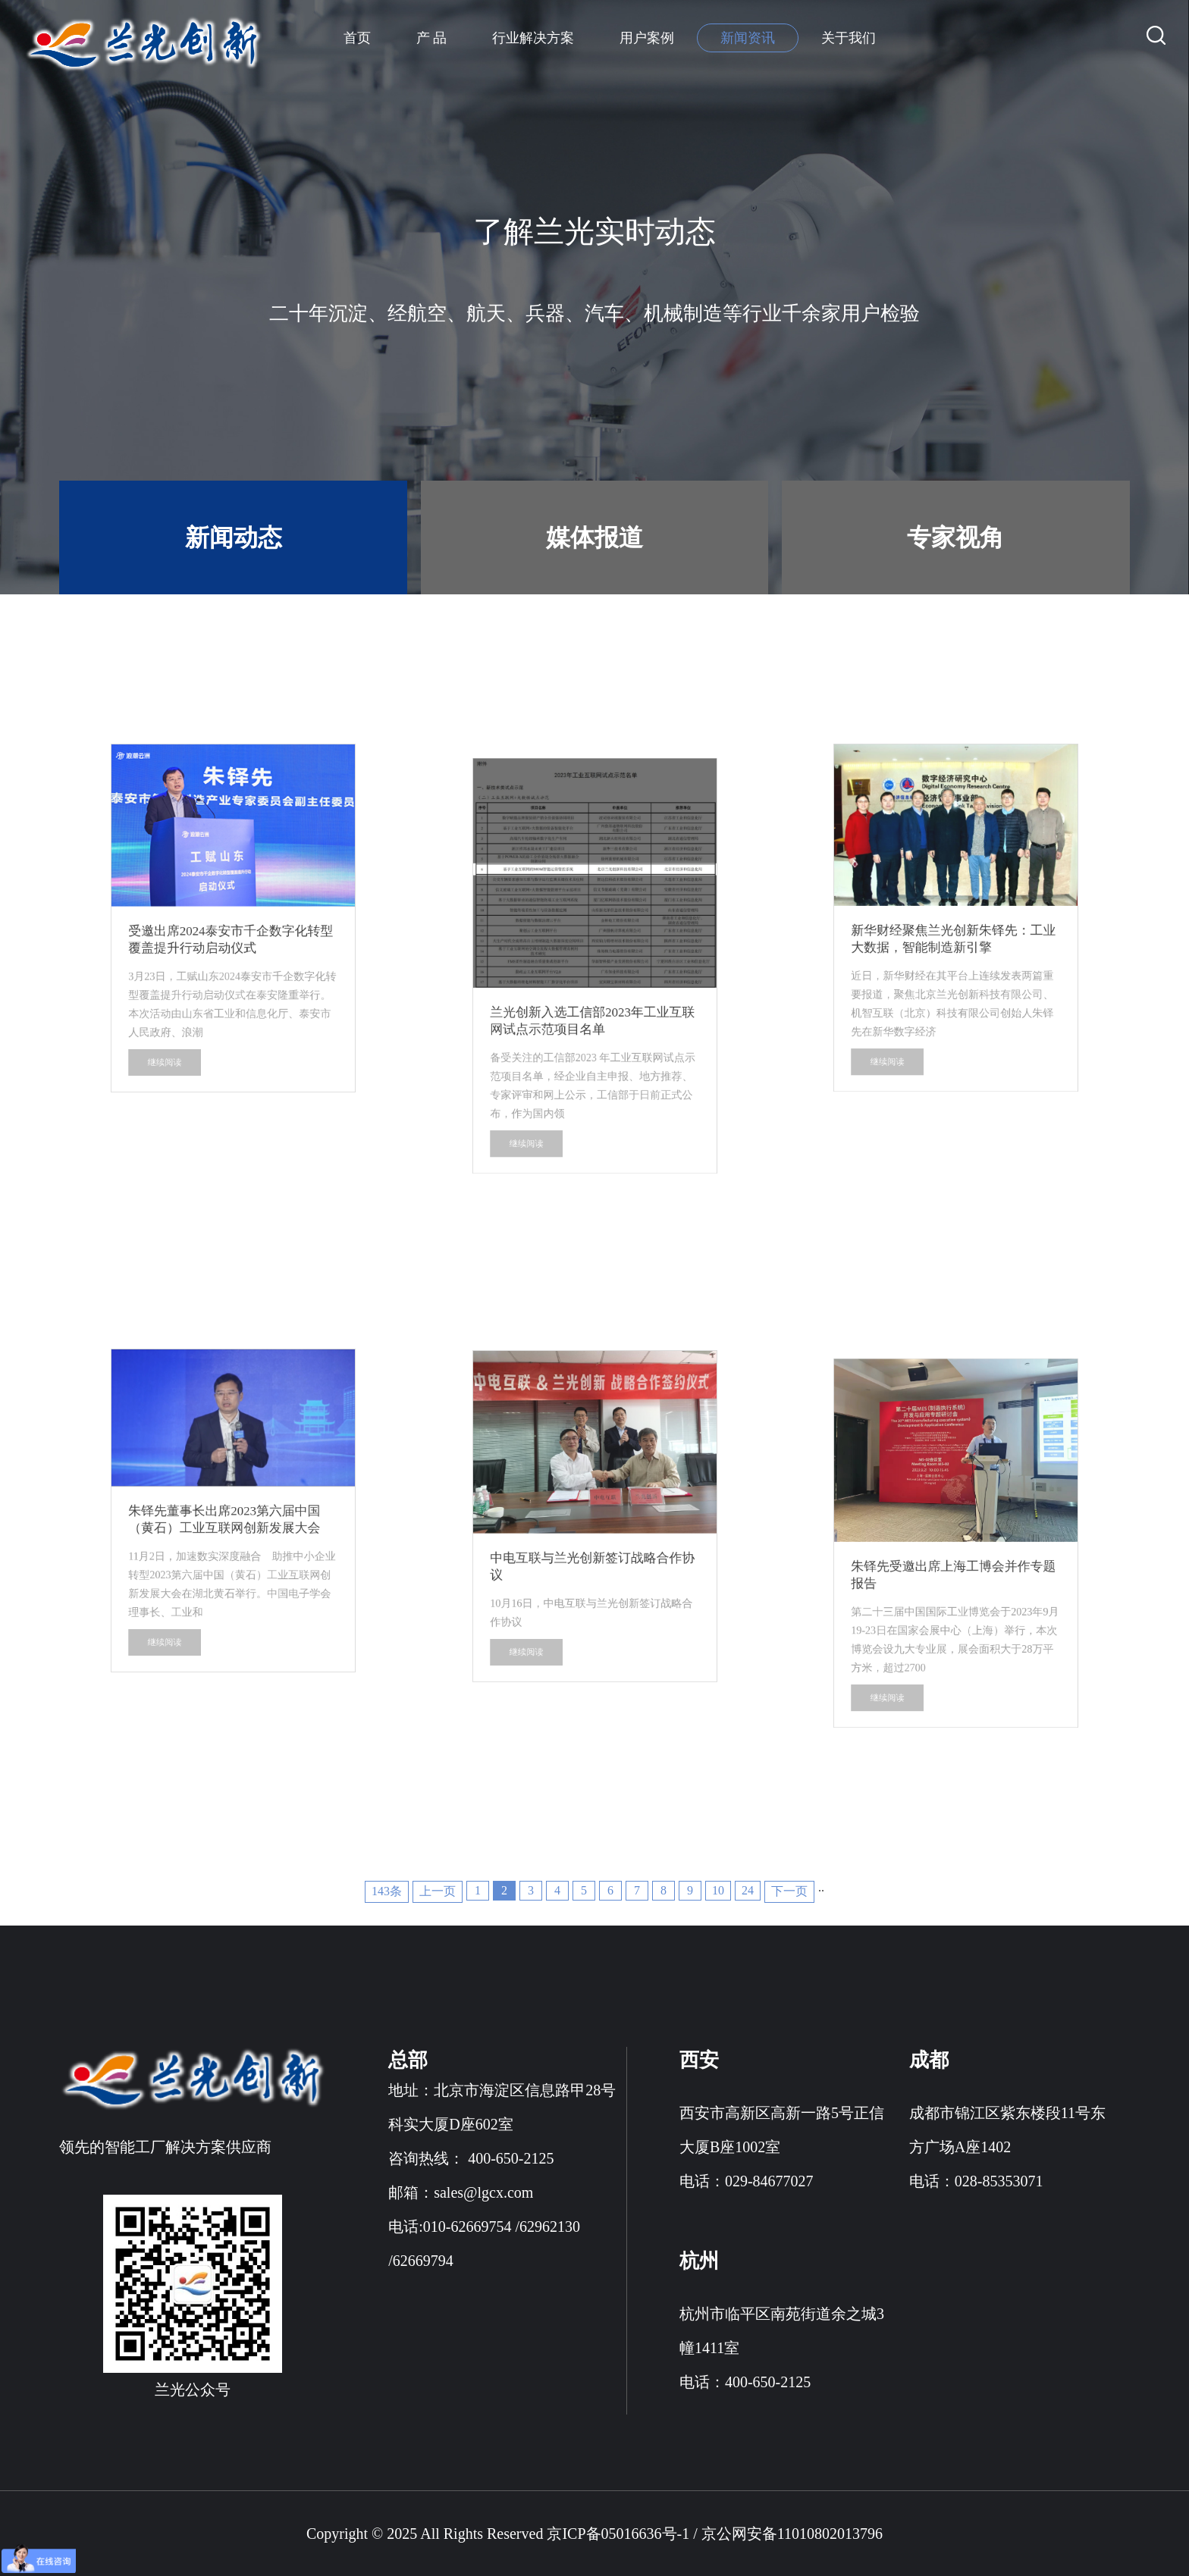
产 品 (431, 37)
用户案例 (647, 37)
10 (718, 1890)
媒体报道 (594, 537)
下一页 (789, 1891)
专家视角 (955, 537)
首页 (357, 37)
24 (748, 1890)
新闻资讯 (747, 37)
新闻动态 (233, 537)
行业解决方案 (533, 37)
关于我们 (848, 37)
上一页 (437, 1891)
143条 (387, 1891)
